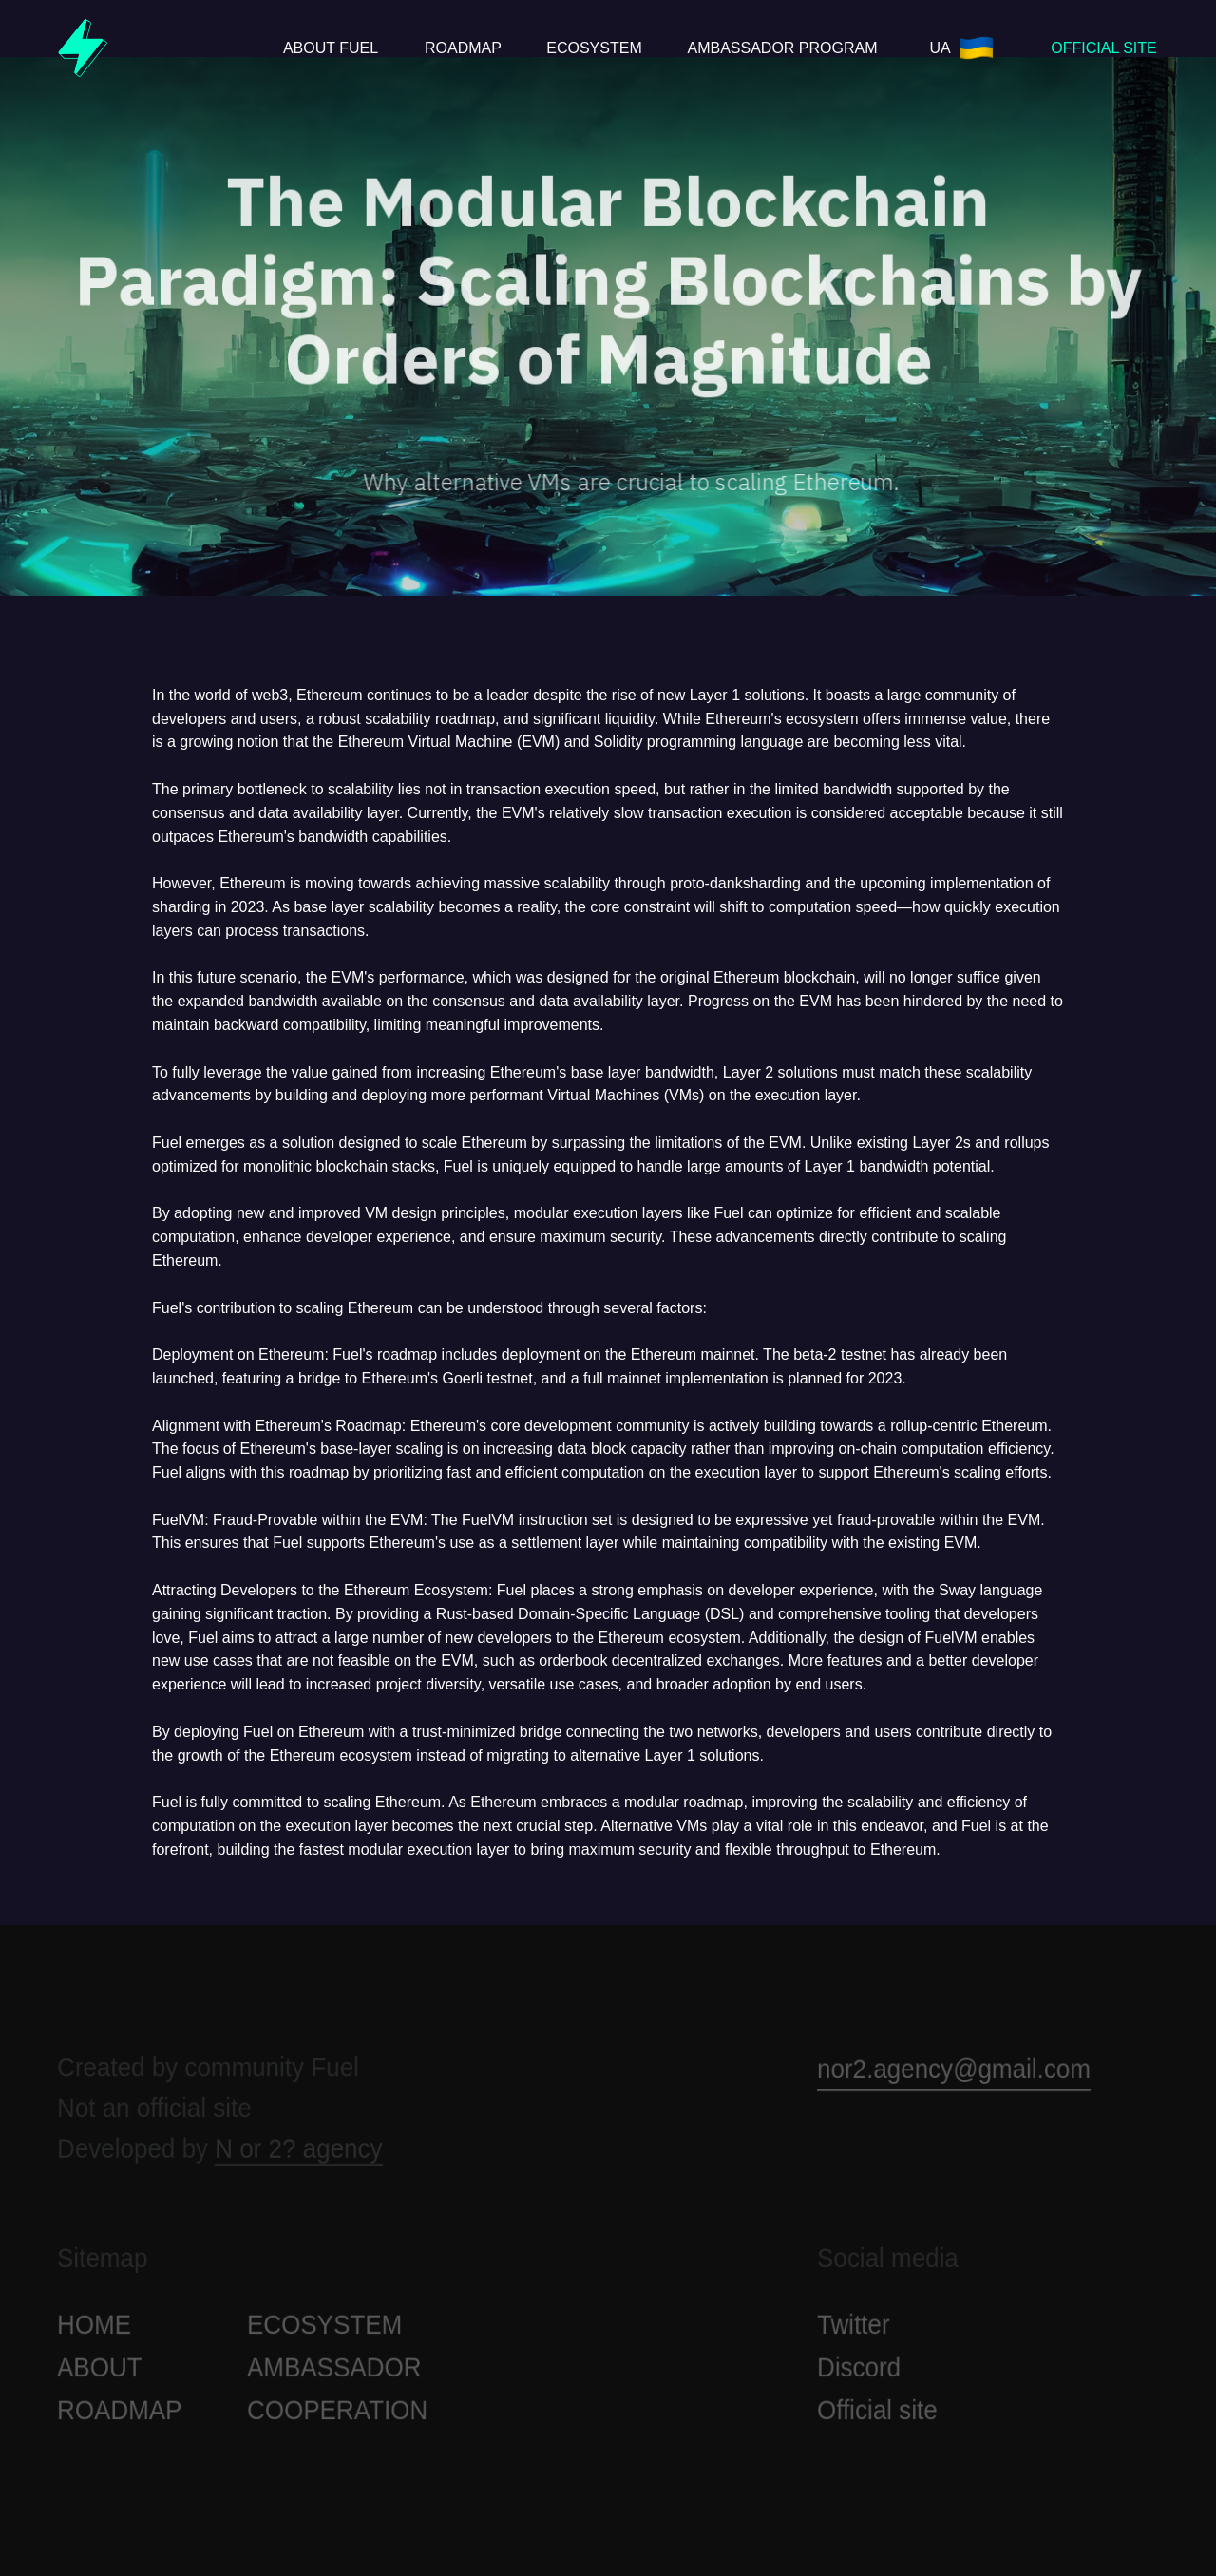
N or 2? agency (298, 2158)
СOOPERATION (337, 2418)
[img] (83, 48)
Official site (877, 2418)
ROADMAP (119, 2418)
